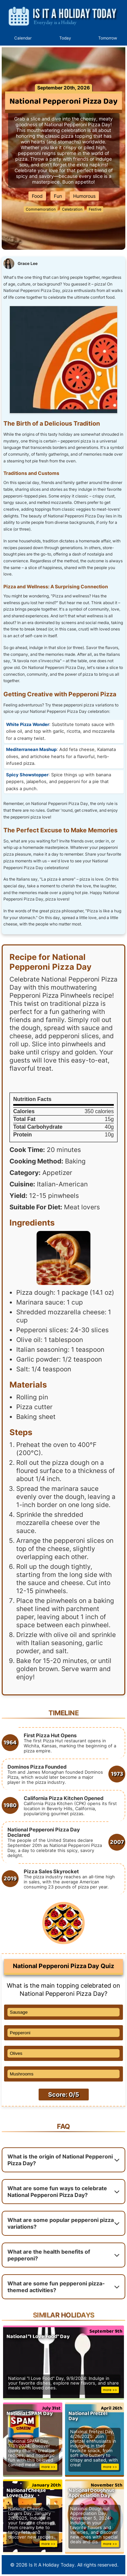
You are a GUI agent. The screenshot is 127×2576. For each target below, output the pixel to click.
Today (65, 38)
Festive (95, 209)
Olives (16, 2053)
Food (37, 196)
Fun (58, 196)
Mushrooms (22, 2073)
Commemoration (41, 209)
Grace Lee (28, 263)
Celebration (72, 209)
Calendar (22, 38)
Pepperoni (20, 2032)
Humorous (84, 196)
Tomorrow (107, 38)
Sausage (19, 2012)
